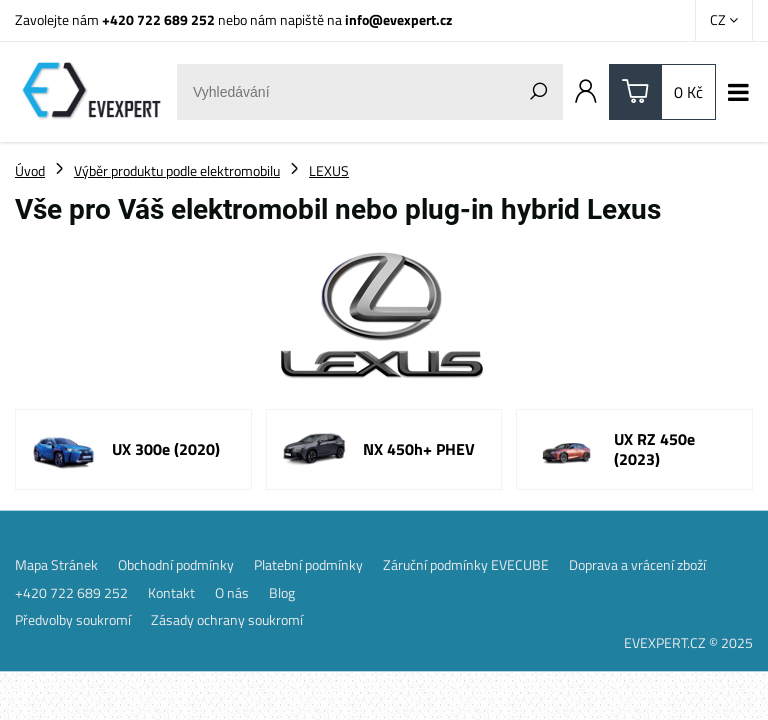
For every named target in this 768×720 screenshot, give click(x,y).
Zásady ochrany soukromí (227, 620)
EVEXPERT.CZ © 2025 (688, 642)
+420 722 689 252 (158, 19)
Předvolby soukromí (73, 620)
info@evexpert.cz (398, 19)
